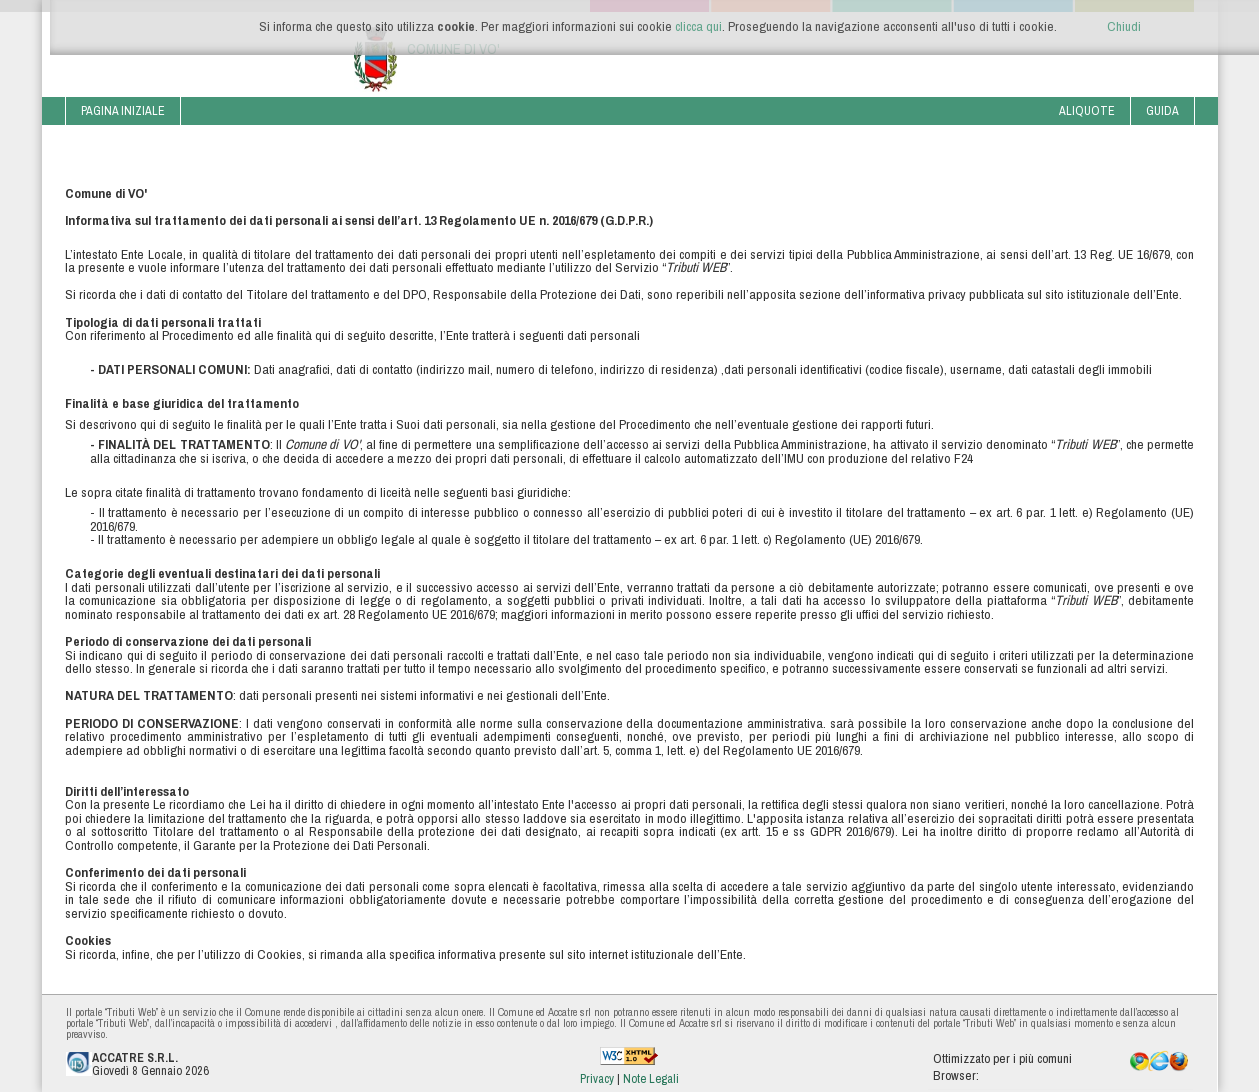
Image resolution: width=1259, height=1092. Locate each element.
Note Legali (651, 1078)
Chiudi (1124, 26)
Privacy (598, 1078)
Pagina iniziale (123, 110)
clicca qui (698, 26)
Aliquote (1087, 110)
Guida (1162, 110)
